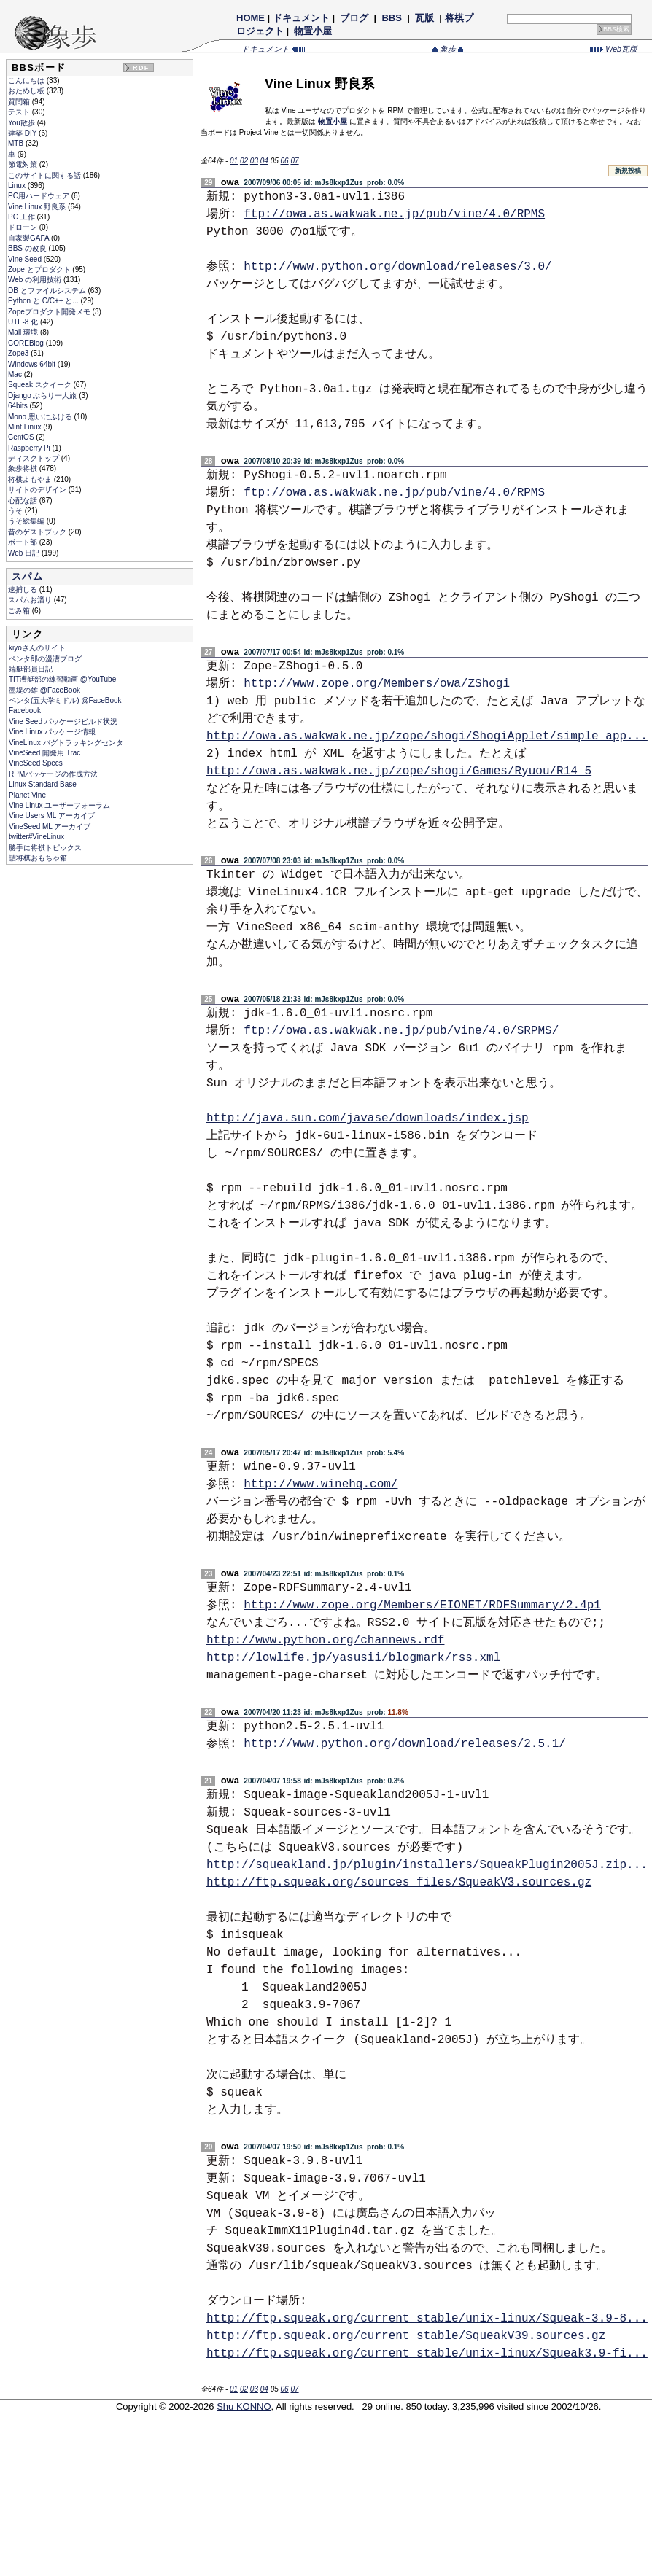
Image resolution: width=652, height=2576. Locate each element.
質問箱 (20, 102)
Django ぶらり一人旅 (43, 396)
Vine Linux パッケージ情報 (52, 732)
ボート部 (23, 542)
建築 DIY (23, 133)
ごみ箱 (20, 611)
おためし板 (27, 91)
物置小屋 (313, 31)
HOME (250, 17)
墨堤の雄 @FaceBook (44, 690)
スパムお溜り (31, 600)
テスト (20, 112)
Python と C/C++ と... (44, 301)
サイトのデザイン (38, 490)
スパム (27, 576)
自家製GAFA (29, 238)
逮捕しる (23, 589)
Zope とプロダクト (40, 269)
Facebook (25, 711)
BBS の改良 (28, 248)
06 (285, 161)
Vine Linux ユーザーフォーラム (59, 805)
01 (234, 161)
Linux (18, 186)
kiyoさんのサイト (37, 648)
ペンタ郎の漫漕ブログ (45, 659)
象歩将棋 (23, 468)
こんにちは (27, 81)
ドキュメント (301, 17)
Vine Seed (26, 259)
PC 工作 (22, 217)
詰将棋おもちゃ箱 (38, 858)
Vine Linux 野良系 (38, 207)
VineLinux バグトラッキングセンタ (66, 743)
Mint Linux (25, 427)
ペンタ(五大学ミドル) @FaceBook (65, 700)
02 (244, 161)
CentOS (22, 437)
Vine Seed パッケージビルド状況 (63, 721)
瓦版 (424, 17)
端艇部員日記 (31, 669)
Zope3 (19, 353)
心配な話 (23, 501)
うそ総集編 (27, 521)
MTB (17, 143)
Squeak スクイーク (40, 385)
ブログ (354, 17)
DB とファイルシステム (48, 291)
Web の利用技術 (35, 280)
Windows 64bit (33, 364)
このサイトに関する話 (45, 175)
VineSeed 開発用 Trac (44, 753)
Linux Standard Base (43, 784)
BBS (392, 17)
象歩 (447, 48)
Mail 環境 (24, 332)
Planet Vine (27, 795)
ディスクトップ (34, 458)
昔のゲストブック (38, 532)
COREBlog (27, 343)
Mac (16, 374)
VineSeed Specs (36, 763)
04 (264, 161)
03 (254, 161)
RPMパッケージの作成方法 (53, 774)
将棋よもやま (31, 479)
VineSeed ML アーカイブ (49, 826)
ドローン (23, 227)
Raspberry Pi (30, 448)
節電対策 (23, 164)
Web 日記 (25, 553)
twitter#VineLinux (36, 837)
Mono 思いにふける (41, 417)
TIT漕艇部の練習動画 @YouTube (62, 679)
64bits (18, 406)
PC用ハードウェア (39, 196)
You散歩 (22, 123)
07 (294, 161)
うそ (16, 511)
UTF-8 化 (24, 322)
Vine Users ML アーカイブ (52, 816)
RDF (141, 67)
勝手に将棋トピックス (45, 848)
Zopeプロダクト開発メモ (50, 312)
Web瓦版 (613, 48)
